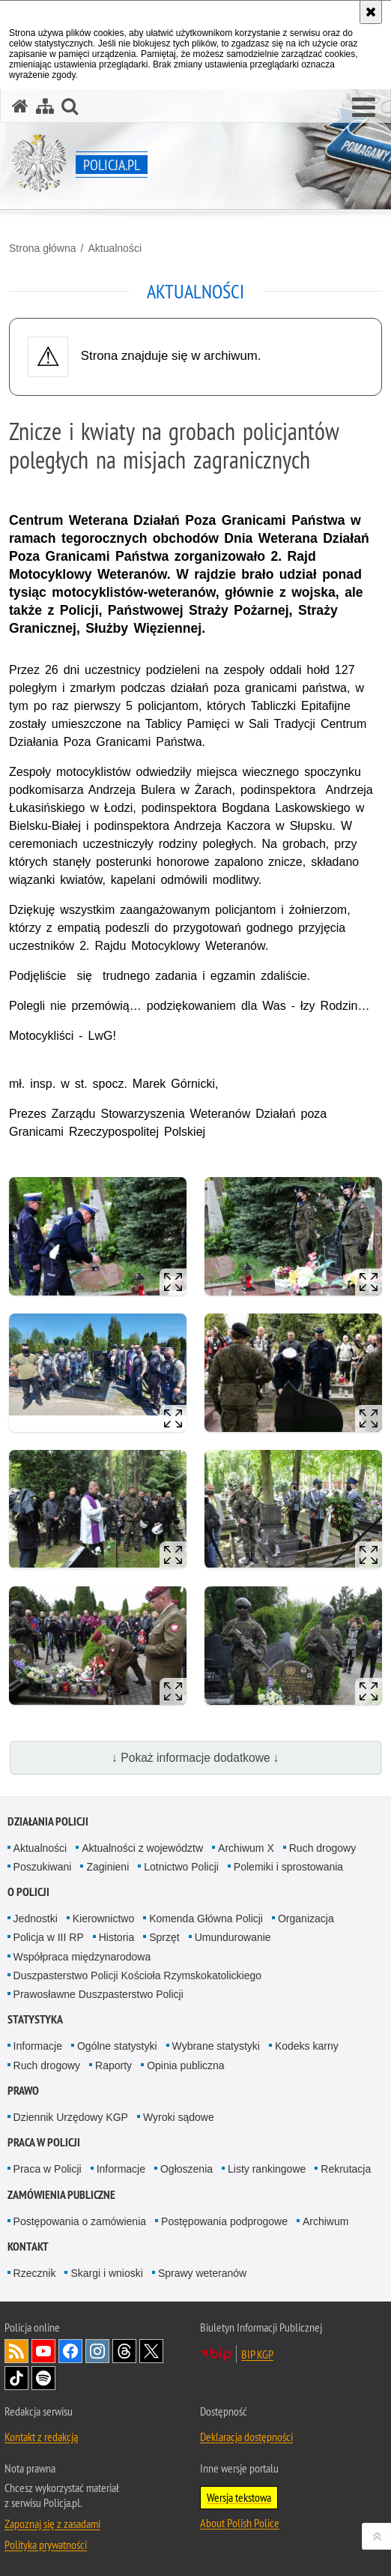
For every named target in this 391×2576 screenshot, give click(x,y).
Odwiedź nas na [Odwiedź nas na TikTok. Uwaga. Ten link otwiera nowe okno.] (16, 2378)
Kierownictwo (103, 1919)
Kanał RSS (16, 2351)
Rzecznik (34, 2273)
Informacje (37, 2046)
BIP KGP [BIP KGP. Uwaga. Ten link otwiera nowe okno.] (257, 2354)
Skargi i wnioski (106, 2273)
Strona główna (42, 248)
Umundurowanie (233, 1937)
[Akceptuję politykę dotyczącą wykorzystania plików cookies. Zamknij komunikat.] (371, 12)
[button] (363, 108)
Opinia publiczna (186, 2065)
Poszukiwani (42, 1867)
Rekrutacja (346, 2169)
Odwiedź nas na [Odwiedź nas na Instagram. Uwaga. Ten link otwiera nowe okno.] (97, 2351)
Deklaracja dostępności (246, 2436)
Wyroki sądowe (178, 2117)
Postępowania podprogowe (224, 2221)
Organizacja (306, 1919)
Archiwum (325, 2221)
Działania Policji (47, 1821)
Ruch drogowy (323, 1848)
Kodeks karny (307, 2046)
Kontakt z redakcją (41, 2436)
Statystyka (35, 2019)
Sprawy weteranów (202, 2273)
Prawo (23, 2090)
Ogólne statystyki (117, 2046)
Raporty (113, 2065)
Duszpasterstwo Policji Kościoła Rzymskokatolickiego (137, 1975)
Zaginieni (107, 1867)
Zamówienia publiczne (61, 2195)
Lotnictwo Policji (181, 1867)
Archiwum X (246, 1848)
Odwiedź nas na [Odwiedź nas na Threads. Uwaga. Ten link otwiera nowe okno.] (124, 2351)
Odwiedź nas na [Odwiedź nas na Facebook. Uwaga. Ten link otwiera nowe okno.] (70, 2351)
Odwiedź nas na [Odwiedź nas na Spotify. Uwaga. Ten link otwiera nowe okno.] (43, 2378)
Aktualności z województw (142, 1848)
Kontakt (28, 2246)
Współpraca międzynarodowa (82, 1957)
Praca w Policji (43, 2142)
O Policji (28, 1892)
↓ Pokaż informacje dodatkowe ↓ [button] (195, 1757)
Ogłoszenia (186, 2169)
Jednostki (35, 1919)
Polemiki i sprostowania (288, 1867)
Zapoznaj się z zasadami (52, 2523)
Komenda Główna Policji (206, 1919)
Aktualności (115, 248)
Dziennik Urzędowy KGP (70, 2117)
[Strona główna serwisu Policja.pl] (20, 106)
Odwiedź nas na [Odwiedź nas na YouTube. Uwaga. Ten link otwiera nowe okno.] (43, 2351)
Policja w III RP (48, 1937)
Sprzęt (164, 1937)
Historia (116, 1937)
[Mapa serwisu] (45, 106)
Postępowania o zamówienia (79, 2221)
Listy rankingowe (267, 2169)
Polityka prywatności (45, 2544)
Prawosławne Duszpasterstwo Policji (98, 1994)
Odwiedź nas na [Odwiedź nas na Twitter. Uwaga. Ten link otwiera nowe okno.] (151, 2351)
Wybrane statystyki (216, 2046)
